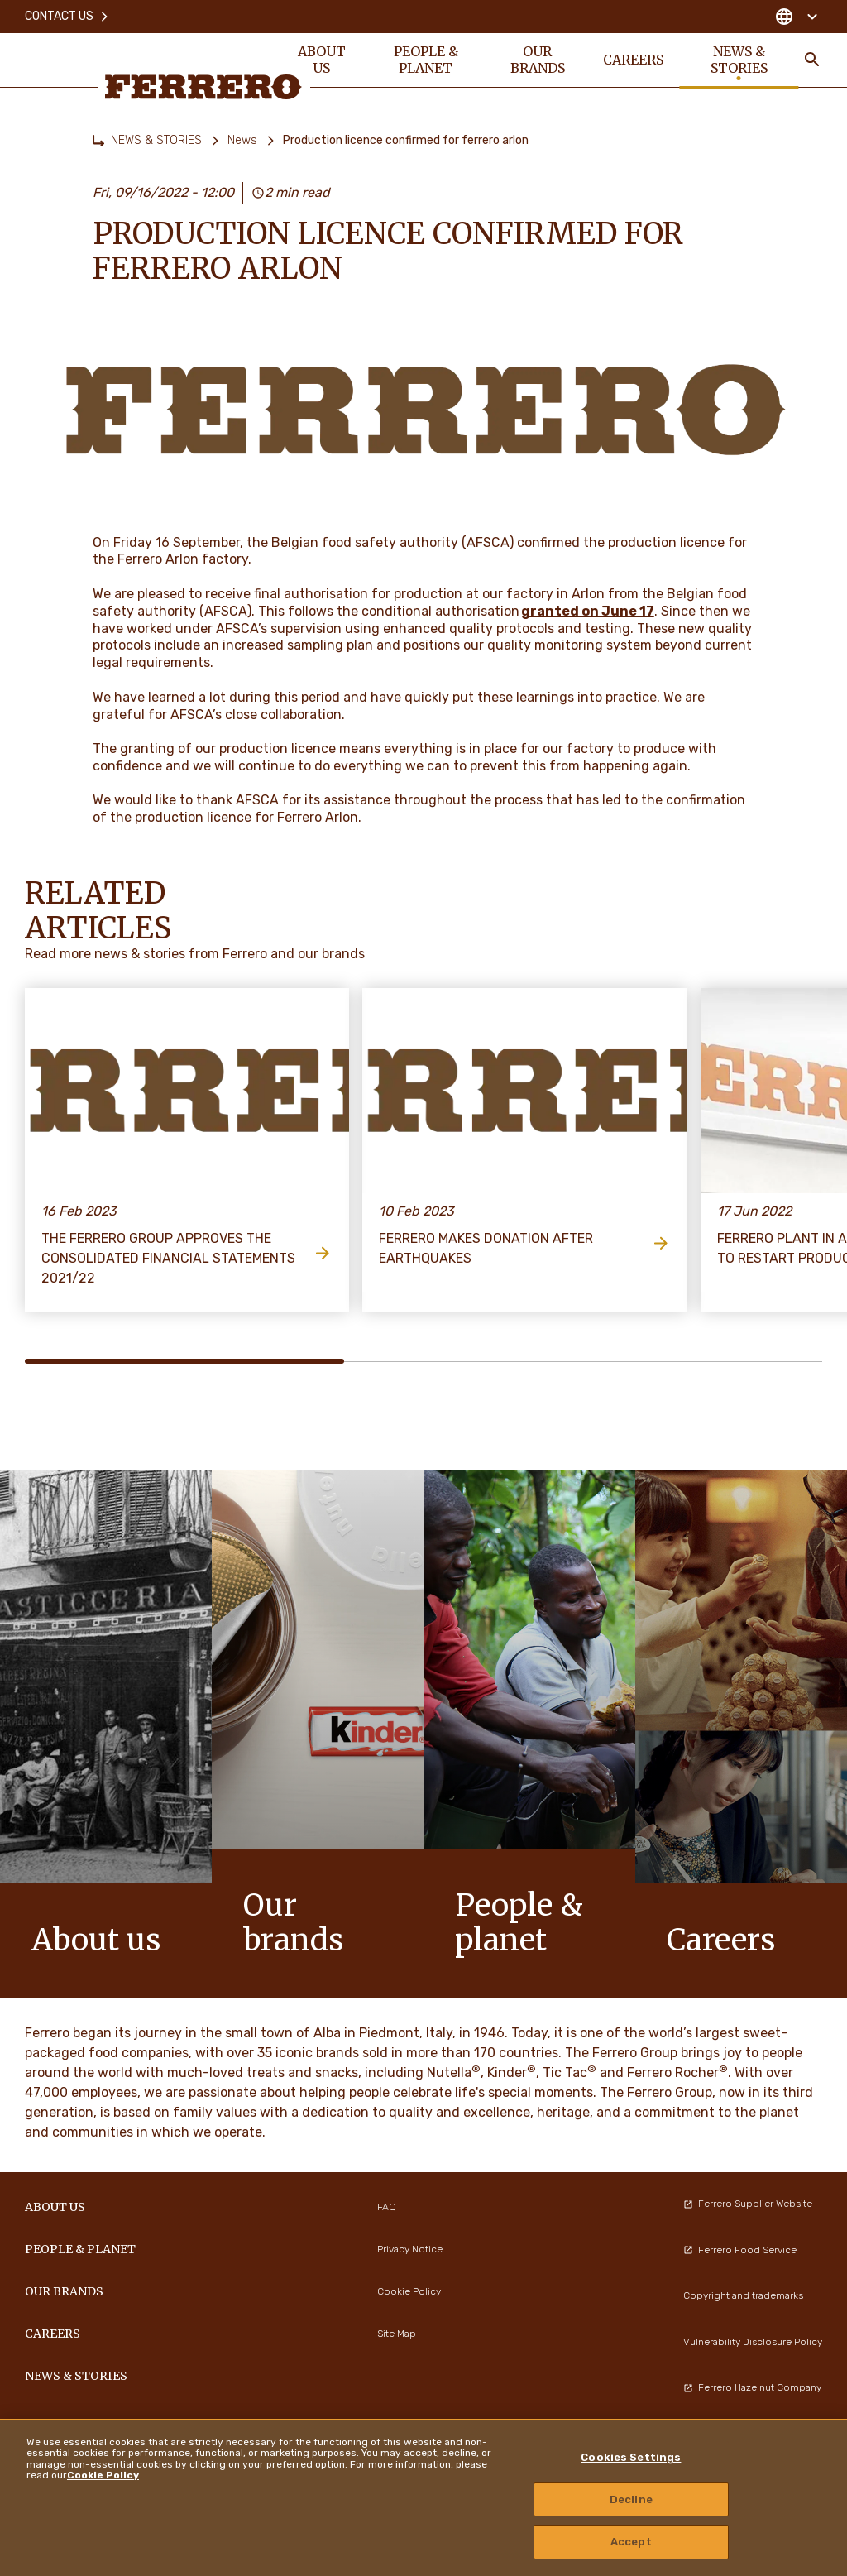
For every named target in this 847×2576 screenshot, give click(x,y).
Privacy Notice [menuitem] (410, 2249)
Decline (631, 2499)
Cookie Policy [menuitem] (409, 2291)
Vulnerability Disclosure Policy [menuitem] (752, 2342)
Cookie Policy (103, 2475)
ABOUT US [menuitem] (322, 59)
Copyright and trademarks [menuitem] (743, 2295)
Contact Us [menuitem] (67, 16)
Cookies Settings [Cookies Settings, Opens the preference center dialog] (631, 2457)
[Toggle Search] (812, 60)
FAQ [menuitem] (386, 2207)
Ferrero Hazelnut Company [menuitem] (752, 2387)
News (242, 140)
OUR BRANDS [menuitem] (537, 59)
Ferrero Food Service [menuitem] (740, 2250)
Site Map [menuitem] (396, 2333)
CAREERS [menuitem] (633, 59)
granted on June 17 (587, 611)
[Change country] (796, 16)
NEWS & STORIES (156, 140)
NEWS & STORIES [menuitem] (739, 59)
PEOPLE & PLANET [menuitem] (426, 59)
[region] (423, 2497)
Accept (631, 2541)
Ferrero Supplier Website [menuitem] (747, 2203)
